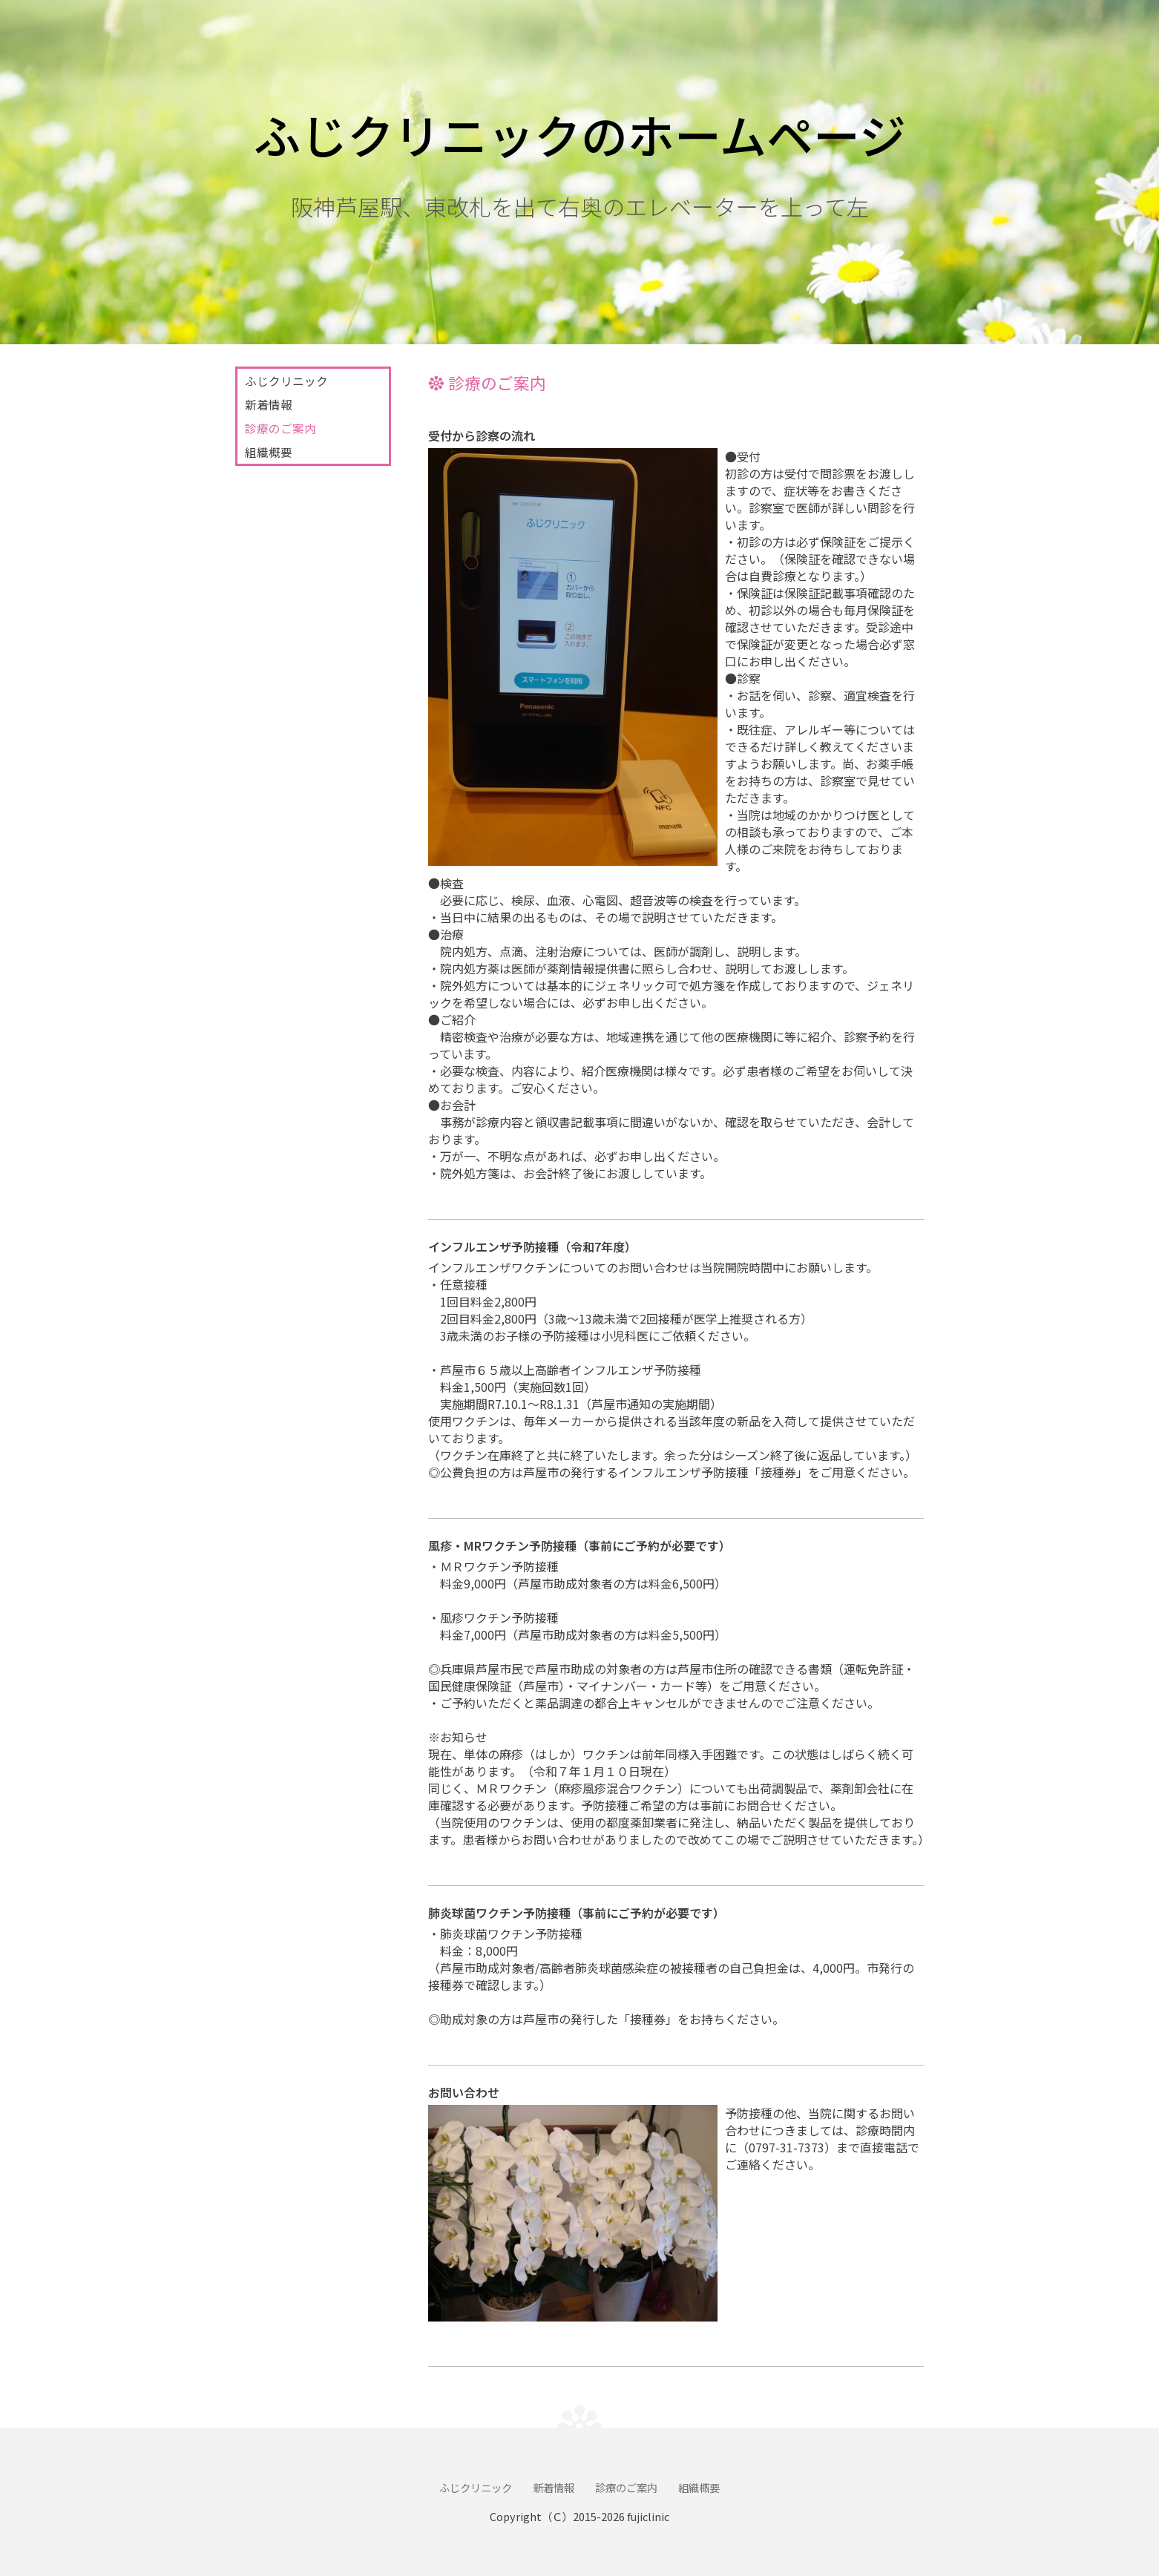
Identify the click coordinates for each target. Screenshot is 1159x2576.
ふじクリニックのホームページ (580, 134)
